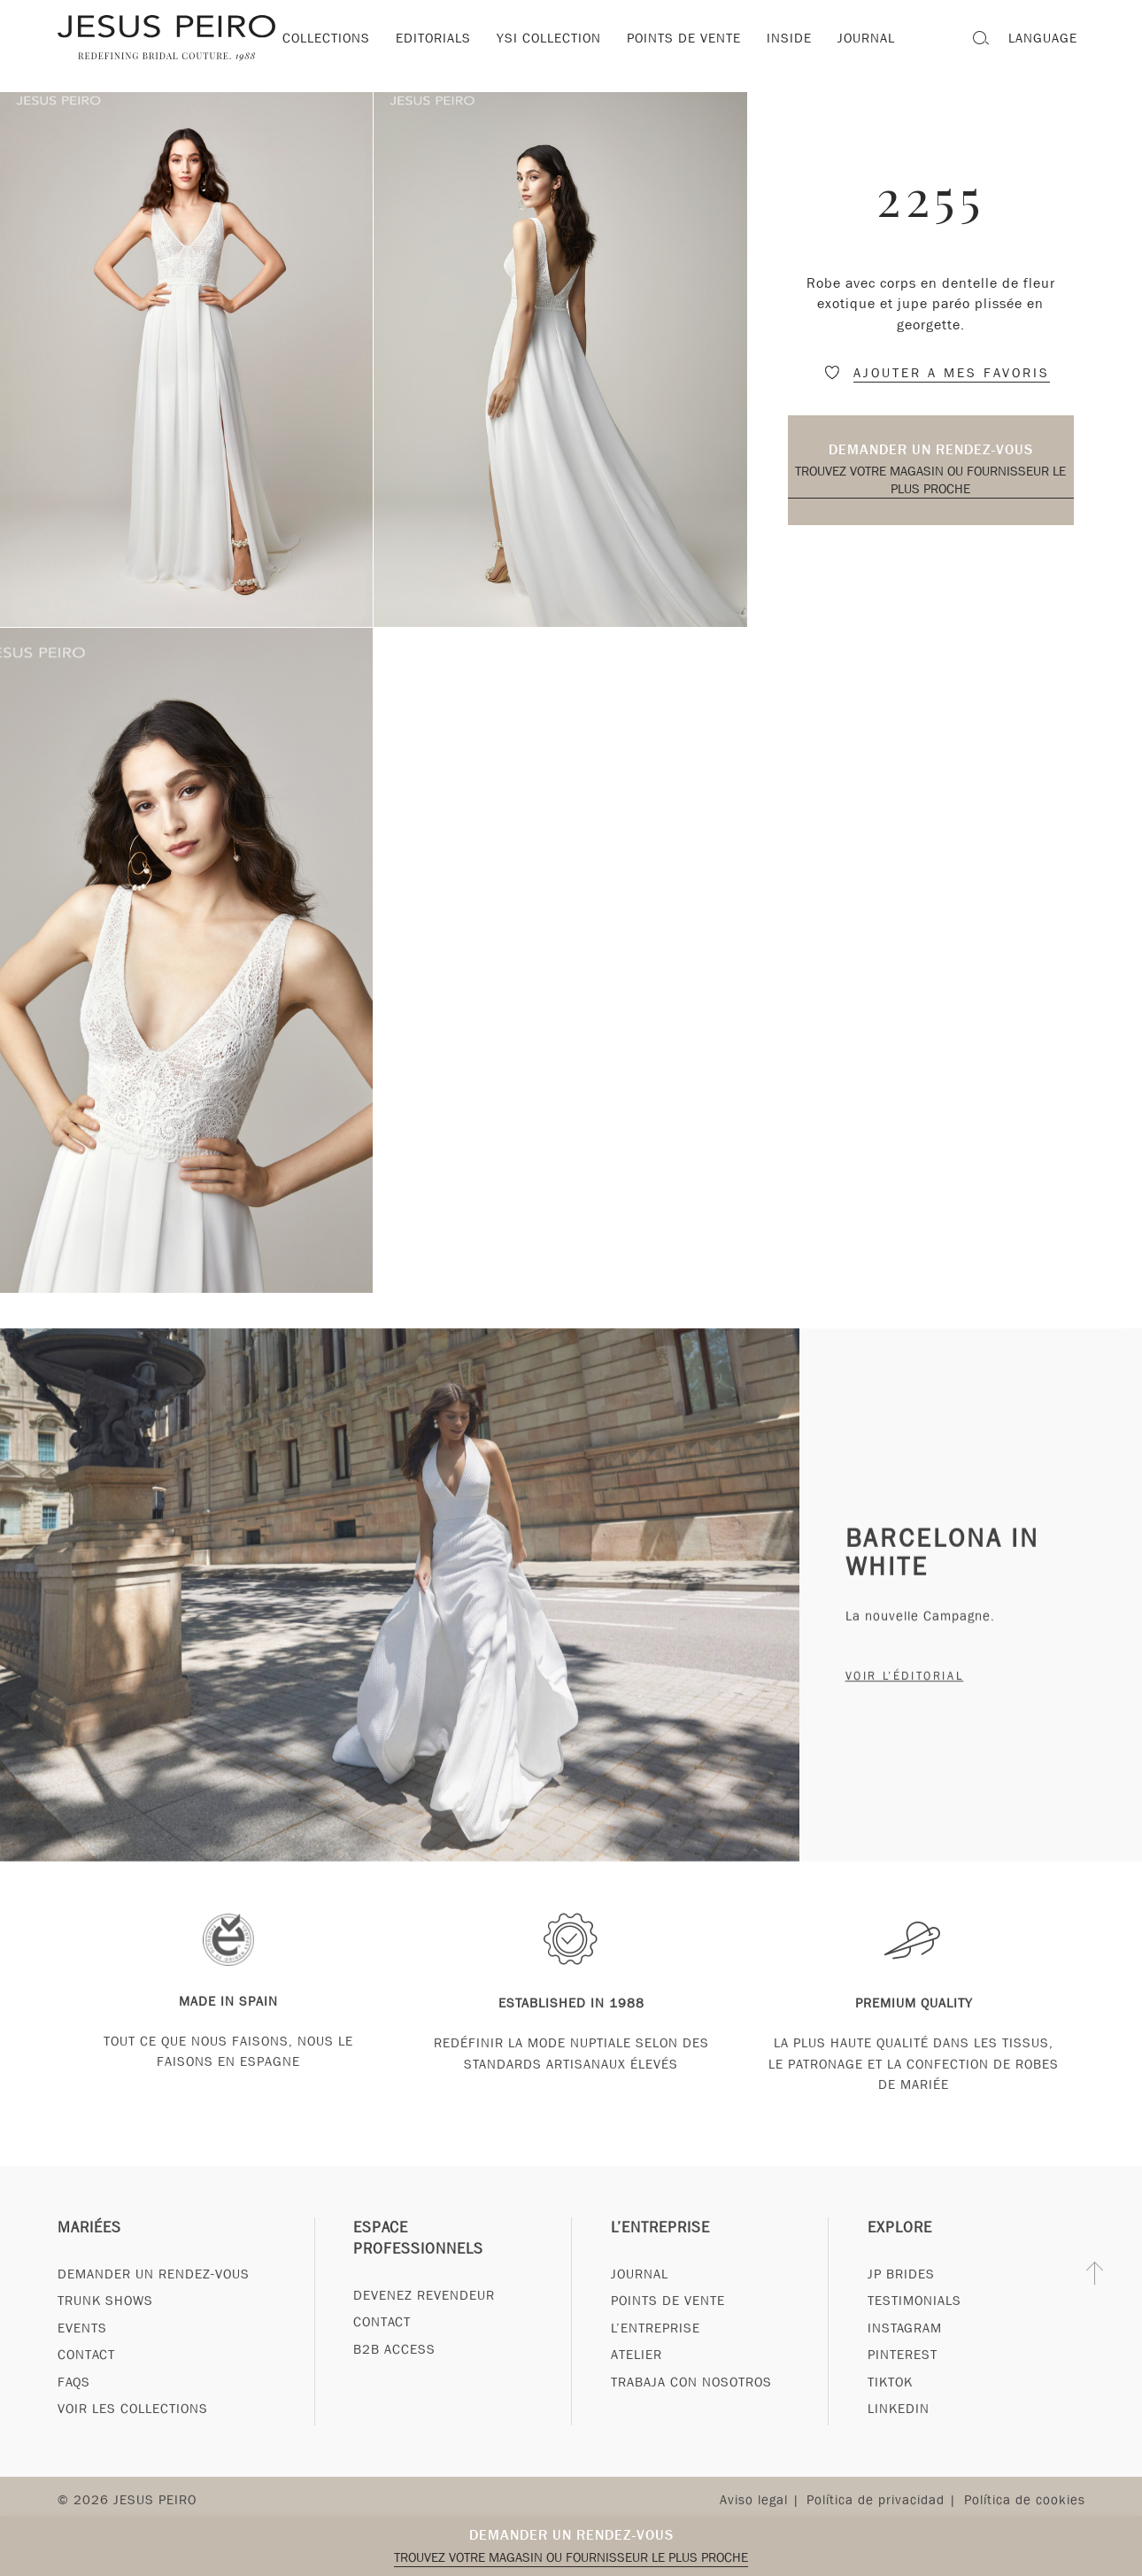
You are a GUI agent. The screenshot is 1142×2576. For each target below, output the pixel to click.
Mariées (89, 2261)
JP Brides (901, 2308)
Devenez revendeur (424, 2329)
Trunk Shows (105, 2334)
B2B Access (394, 2383)
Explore (900, 2261)
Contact (86, 2388)
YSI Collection (549, 38)
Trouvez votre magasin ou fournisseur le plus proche (930, 480)
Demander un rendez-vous (931, 449)
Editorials (433, 38)
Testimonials (914, 2334)
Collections (326, 38)
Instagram (905, 2362)
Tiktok (890, 2415)
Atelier (636, 2388)
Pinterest (903, 2388)
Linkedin (899, 2442)
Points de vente (684, 38)
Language (1042, 38)
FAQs (74, 2415)
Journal (639, 2308)
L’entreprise (660, 2261)
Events (82, 2362)
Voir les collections (133, 2442)
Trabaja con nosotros (691, 2415)
